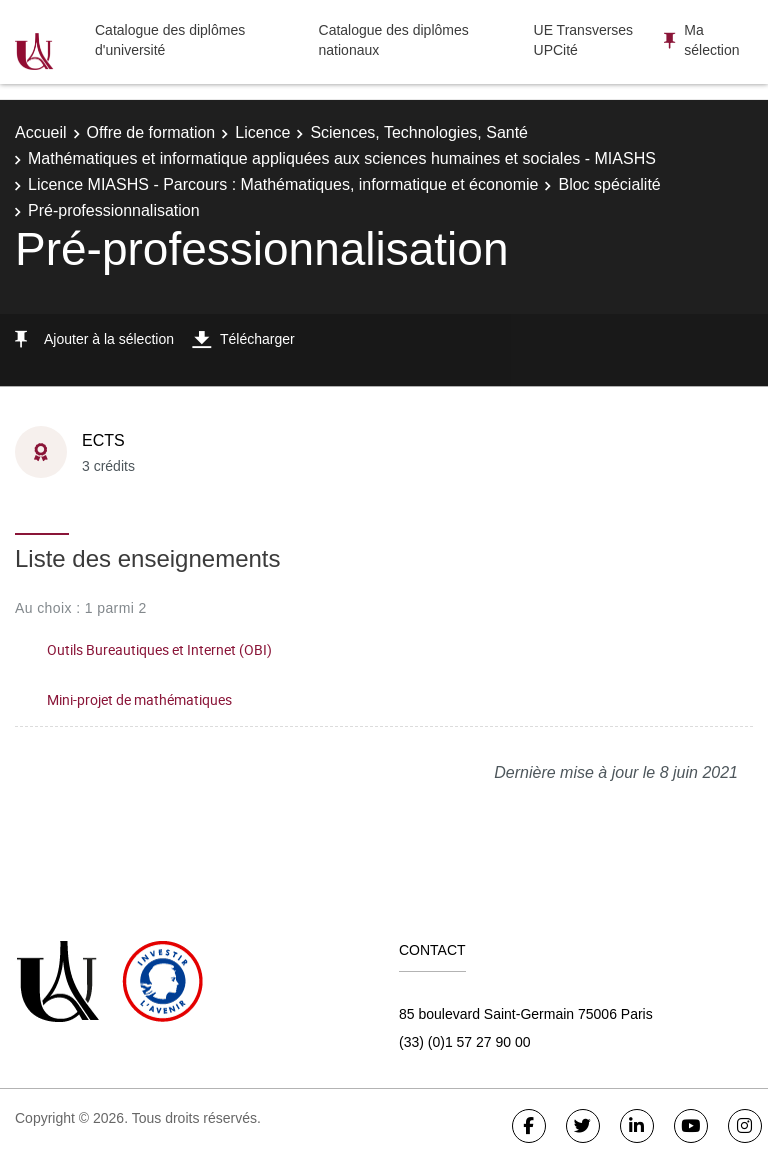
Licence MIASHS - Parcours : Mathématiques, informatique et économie (283, 184)
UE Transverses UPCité (584, 40)
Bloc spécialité (609, 184)
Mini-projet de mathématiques (139, 699)
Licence (262, 132)
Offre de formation (151, 132)
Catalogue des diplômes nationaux (394, 40)
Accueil (41, 132)
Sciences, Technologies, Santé (419, 132)
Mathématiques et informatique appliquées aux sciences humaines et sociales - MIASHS (342, 158)
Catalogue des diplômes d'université (170, 40)
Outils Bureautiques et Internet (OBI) (159, 649)
